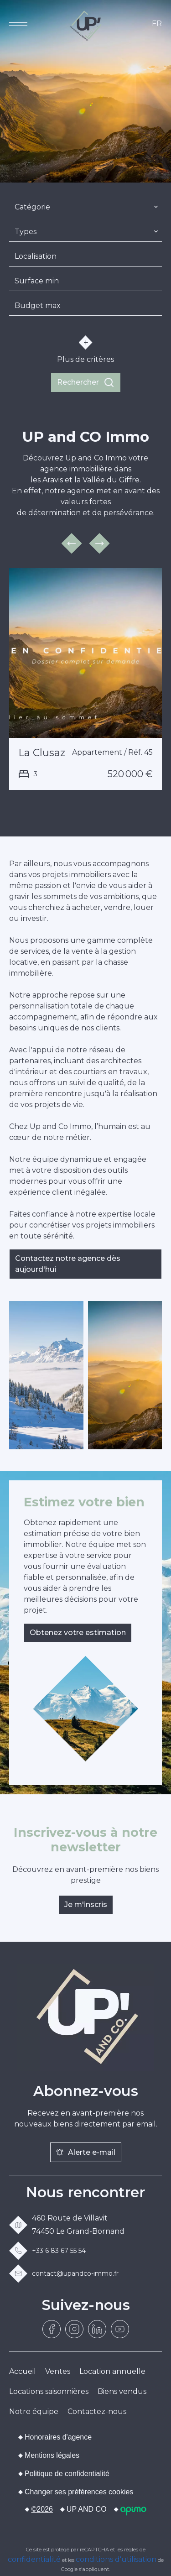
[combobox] (85, 207)
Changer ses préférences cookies (79, 2492)
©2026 (41, 2509)
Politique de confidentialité (67, 2473)
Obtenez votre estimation (78, 1632)
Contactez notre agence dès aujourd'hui (67, 1264)
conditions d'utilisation (116, 2559)
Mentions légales (52, 2455)
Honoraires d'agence (58, 2437)
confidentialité (34, 2559)
